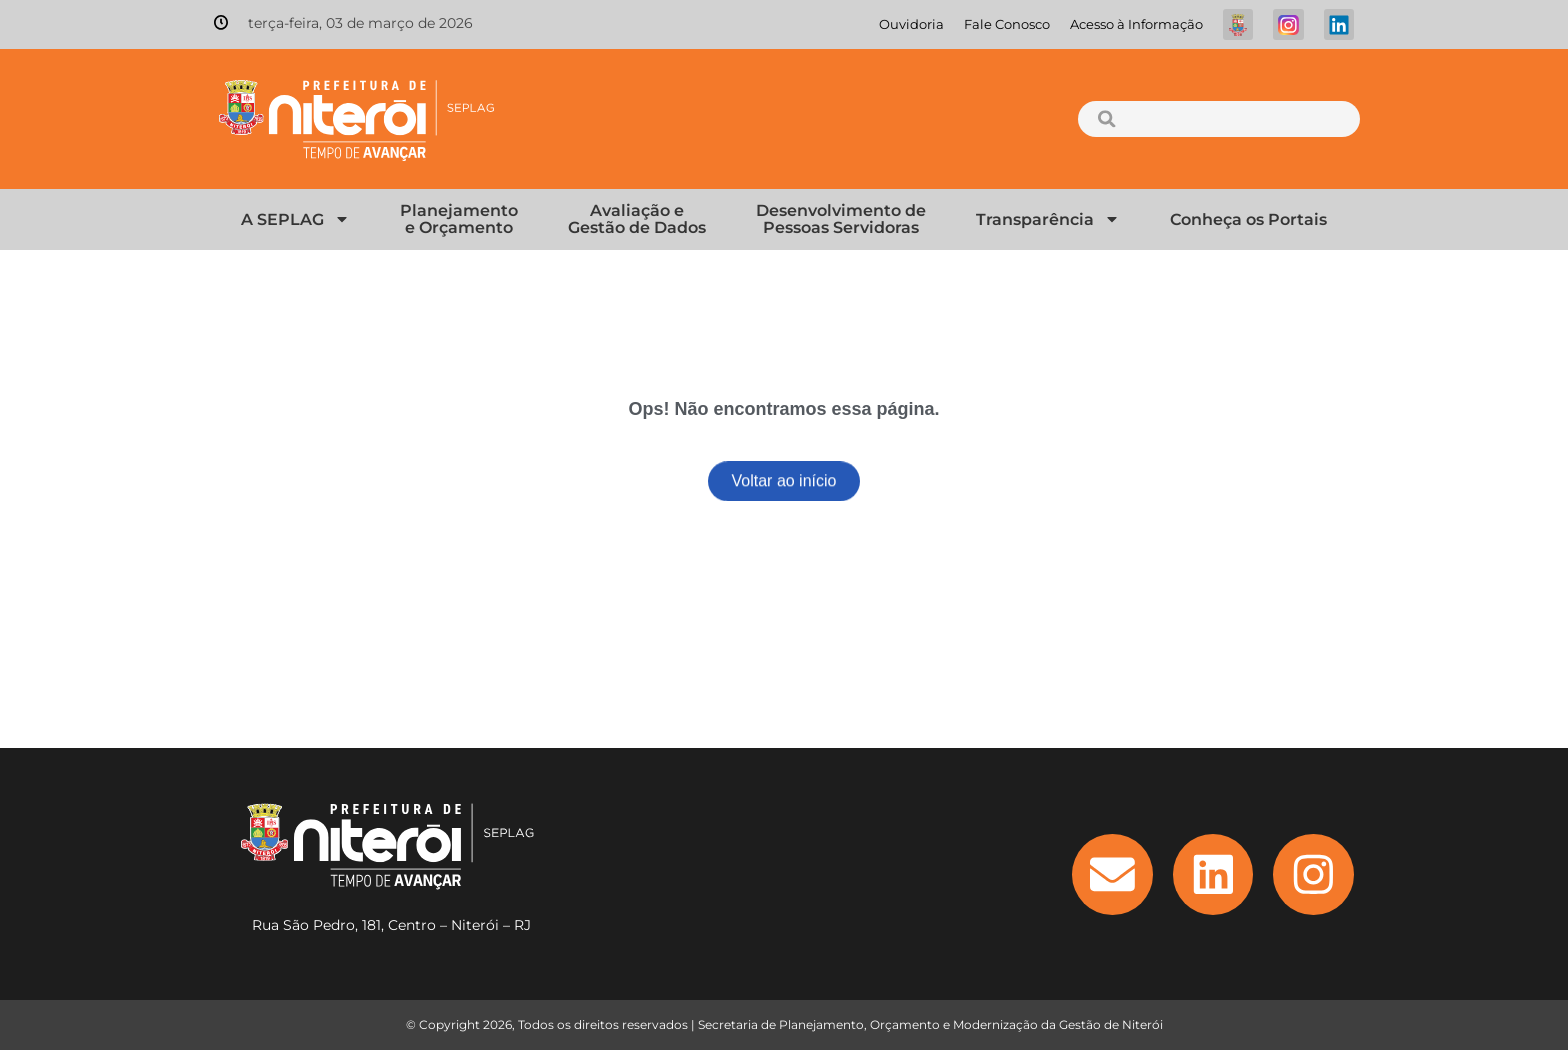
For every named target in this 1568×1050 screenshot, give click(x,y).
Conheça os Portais (1248, 219)
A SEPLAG (295, 219)
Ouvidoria (911, 24)
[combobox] (1218, 119)
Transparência (1048, 219)
